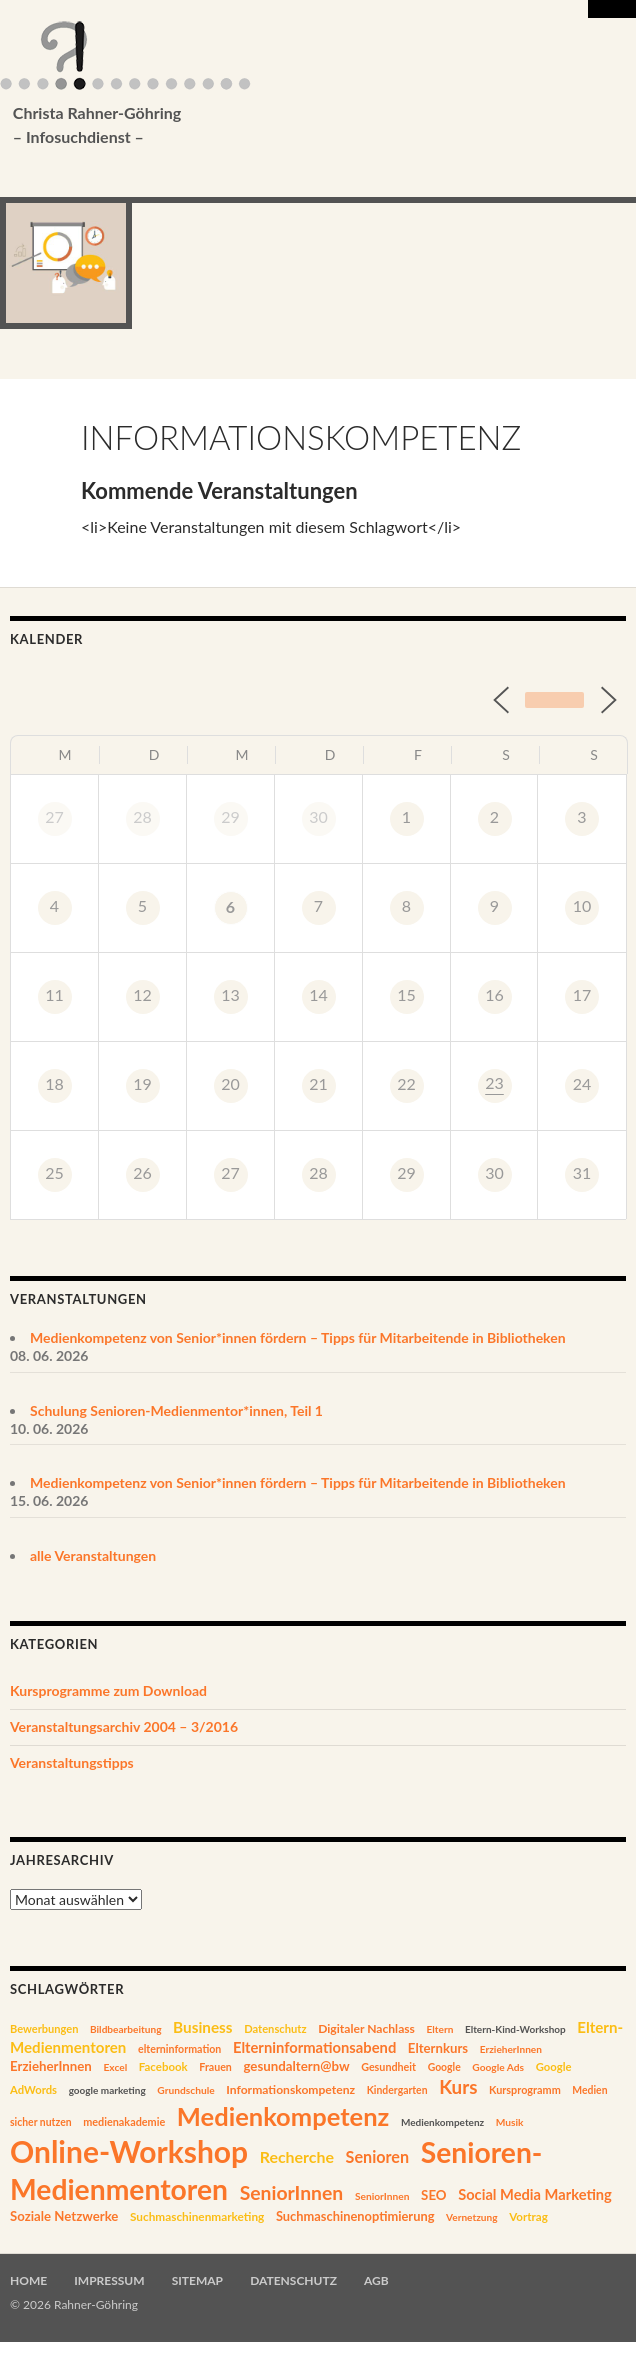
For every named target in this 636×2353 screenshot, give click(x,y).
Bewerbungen (44, 2028)
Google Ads (498, 2067)
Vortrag (528, 2216)
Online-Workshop (129, 2151)
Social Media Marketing (535, 2194)
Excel (115, 2067)
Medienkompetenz (283, 2116)
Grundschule (185, 2090)
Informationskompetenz (290, 2089)
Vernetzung (472, 2217)
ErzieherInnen (511, 2049)
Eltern (440, 2029)
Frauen (215, 2067)
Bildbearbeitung (126, 2029)
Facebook (163, 2066)
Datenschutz (275, 2028)
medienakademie (124, 2121)
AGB (376, 2280)
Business (202, 2027)
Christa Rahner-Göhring (288, 126)
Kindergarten (397, 2090)
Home (28, 2280)
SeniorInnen (292, 2192)
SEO (433, 2195)
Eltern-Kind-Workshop (515, 2029)
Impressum (109, 2280)
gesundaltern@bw (296, 2066)
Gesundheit (388, 2066)
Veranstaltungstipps (72, 1762)
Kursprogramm (525, 2089)
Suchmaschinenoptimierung (355, 2216)
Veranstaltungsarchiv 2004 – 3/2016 (124, 1726)
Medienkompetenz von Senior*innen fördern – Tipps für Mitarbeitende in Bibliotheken (298, 1337)
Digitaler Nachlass (366, 2028)
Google (444, 2067)
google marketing (107, 2090)
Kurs (458, 2086)
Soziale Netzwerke (64, 2216)
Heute (554, 699)
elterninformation (179, 2049)
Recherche (297, 2156)
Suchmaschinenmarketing (197, 2216)
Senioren (378, 2156)
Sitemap (197, 2280)
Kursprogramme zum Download (108, 1690)
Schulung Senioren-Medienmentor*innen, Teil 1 (176, 1410)
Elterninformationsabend (314, 2047)
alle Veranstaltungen (93, 1555)
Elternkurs (438, 2048)
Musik (510, 2122)
